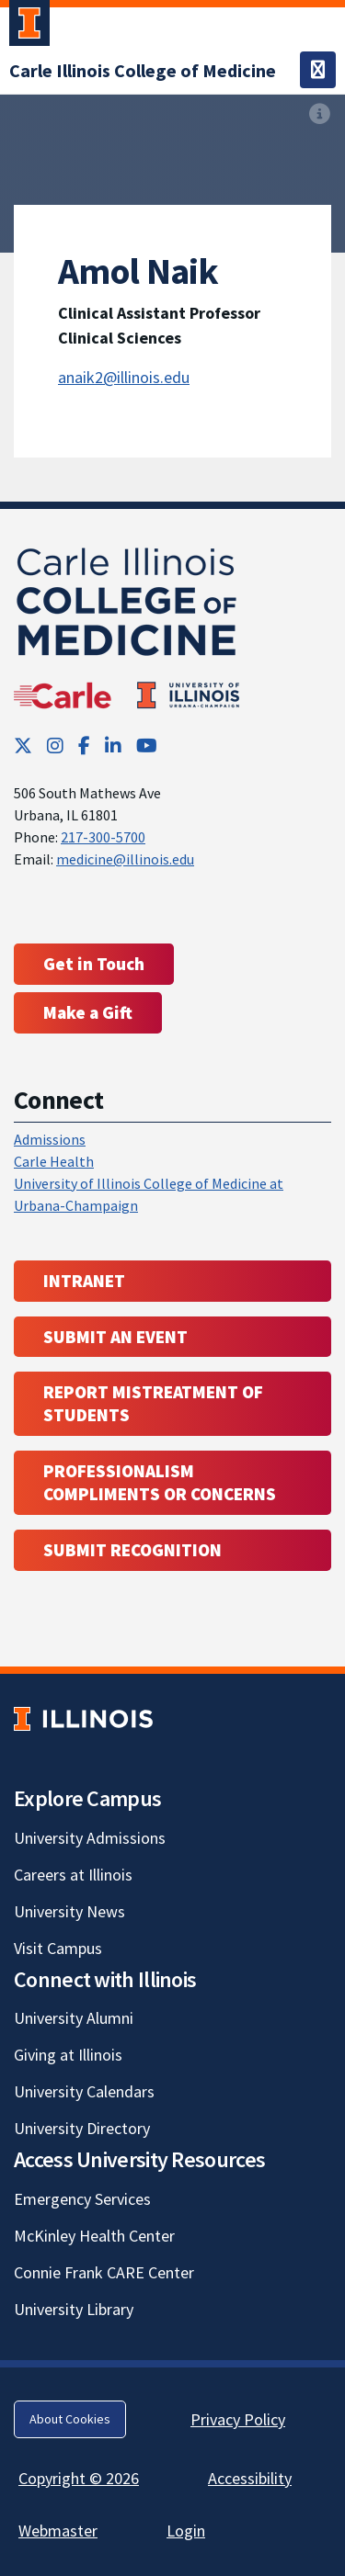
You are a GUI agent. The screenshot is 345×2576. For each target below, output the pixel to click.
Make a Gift (87, 1012)
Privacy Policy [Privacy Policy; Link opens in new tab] (237, 2419)
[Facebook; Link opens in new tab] (84, 745)
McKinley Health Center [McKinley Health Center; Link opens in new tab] (94, 2235)
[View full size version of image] (319, 114)
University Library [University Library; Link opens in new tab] (73, 2309)
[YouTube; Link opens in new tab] (146, 745)
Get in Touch (93, 964)
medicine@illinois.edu (125, 859)
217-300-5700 (103, 837)
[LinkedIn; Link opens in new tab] (113, 745)
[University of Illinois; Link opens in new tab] (83, 1718)
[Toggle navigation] (318, 69)
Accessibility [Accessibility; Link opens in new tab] (250, 2478)
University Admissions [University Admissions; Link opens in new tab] (90, 1837)
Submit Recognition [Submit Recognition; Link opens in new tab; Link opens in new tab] (132, 1550)
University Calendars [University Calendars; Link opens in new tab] (84, 2091)
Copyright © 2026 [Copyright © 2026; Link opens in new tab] (78, 2478)
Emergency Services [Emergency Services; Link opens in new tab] (82, 2198)
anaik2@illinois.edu (124, 377)
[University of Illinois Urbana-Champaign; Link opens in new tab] (29, 26)
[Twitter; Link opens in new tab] (23, 745)
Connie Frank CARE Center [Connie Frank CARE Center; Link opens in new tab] (104, 2272)
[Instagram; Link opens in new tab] (55, 745)
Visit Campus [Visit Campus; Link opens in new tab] (58, 1948)
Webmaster (58, 2530)
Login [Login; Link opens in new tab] (186, 2530)
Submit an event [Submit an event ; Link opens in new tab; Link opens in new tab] (115, 1337)
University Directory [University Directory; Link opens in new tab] (82, 2128)
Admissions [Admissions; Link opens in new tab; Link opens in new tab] (50, 1139)
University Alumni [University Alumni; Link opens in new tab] (73, 2017)
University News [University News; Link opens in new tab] (69, 1911)
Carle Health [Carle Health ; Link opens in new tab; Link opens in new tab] (54, 1161)
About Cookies (69, 2419)
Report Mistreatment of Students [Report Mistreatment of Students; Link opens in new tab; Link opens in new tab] (153, 1403)
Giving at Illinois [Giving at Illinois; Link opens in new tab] (68, 2054)
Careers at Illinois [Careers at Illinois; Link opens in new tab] (73, 1874)
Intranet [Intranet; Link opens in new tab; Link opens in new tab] (84, 1281)
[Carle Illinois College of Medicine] (142, 70)
